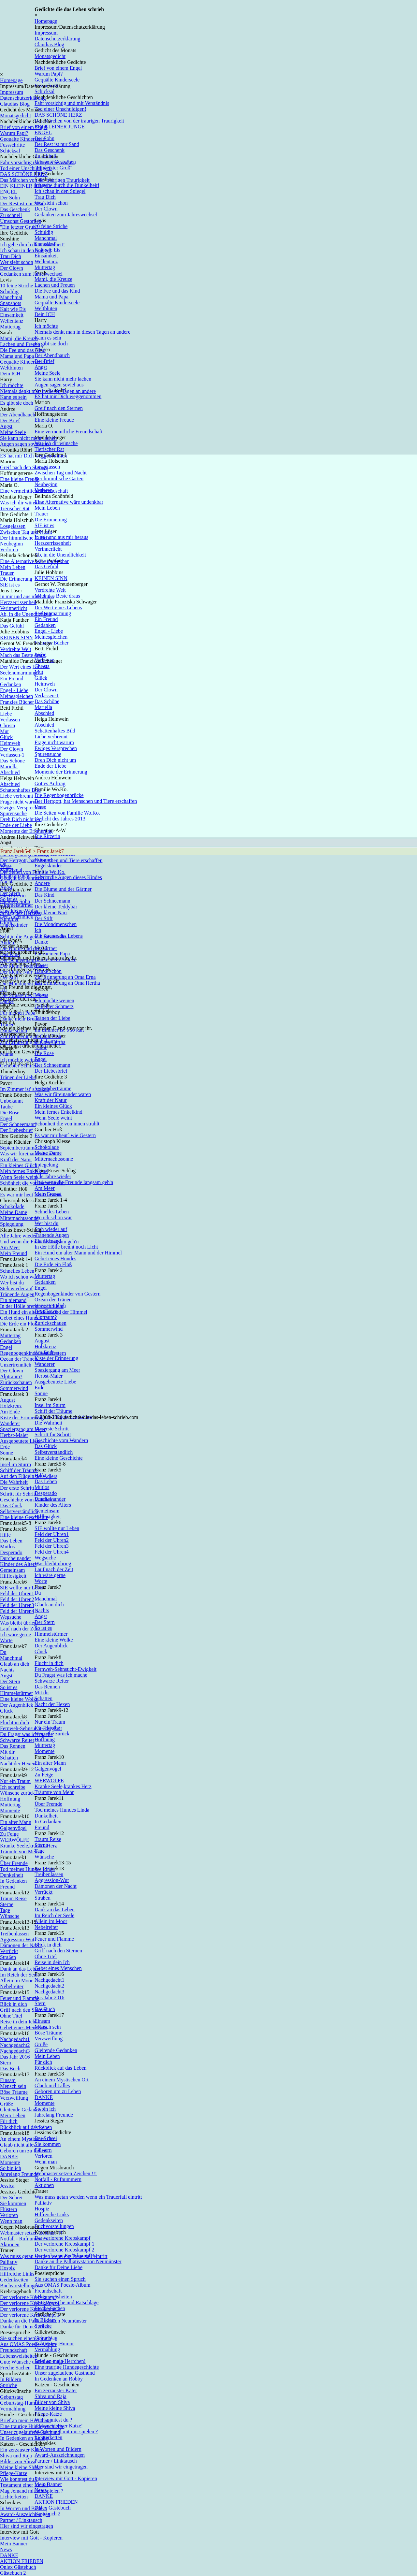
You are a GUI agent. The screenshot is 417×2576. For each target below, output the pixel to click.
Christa (7, 725)
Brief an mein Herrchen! (25, 2420)
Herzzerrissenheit (18, 602)
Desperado (11, 1552)
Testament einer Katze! (24, 2485)
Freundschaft (13, 2350)
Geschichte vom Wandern (27, 1499)
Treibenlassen (14, 1933)
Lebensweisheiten (18, 2356)
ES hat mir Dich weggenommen (33, 455)
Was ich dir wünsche (21, 502)
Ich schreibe (12, 1787)
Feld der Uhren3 (17, 1605)
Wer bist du (12, 1282)
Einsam (8, 2080)
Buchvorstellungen (19, 2285)
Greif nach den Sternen (24, 467)
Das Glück (11, 1505)
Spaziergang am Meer (23, 1429)
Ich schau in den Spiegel (25, 250)
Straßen (8, 1957)
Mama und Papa (17, 356)
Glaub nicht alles (17, 2145)
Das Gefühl (12, 626)
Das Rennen (12, 1746)
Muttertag (10, 326)
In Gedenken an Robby (24, 2438)
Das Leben (11, 1540)
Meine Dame (13, 1212)
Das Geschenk (15, 209)
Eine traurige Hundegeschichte (32, 2426)
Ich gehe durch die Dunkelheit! (32, 244)
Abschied (10, 772)
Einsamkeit (11, 315)
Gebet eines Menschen (23, 2027)
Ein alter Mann (15, 1822)
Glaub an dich (14, 1664)
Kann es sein (13, 397)
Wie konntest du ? (18, 2479)
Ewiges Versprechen (21, 807)
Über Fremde (14, 1863)
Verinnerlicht (13, 608)
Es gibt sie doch (16, 403)
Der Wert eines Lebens (23, 667)
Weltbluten (11, 367)
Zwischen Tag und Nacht (26, 532)
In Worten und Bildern (23, 2508)
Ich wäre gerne (15, 1634)
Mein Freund (13, 1253)
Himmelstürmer (16, 1693)
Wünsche (10, 1916)
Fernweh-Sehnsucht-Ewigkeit (31, 1728)
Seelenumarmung (18, 672)
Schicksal (10, 150)
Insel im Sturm (15, 1464)
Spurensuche (13, 813)
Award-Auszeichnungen (25, 2514)
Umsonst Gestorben (20, 221)
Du (3, 1652)
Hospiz (7, 2268)
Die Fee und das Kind (23, 350)
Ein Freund (11, 678)
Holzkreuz (11, 1406)
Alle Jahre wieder (18, 1235)
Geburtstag (11, 2397)
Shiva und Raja (16, 2455)
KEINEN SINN (16, 637)
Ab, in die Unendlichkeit (25, 614)
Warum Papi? (14, 133)
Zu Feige (9, 1834)
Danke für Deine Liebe (24, 2326)
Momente (10, 1810)
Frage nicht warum (19, 801)
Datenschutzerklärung (57, 38)
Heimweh (10, 743)
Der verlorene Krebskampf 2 (30, 2309)
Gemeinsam (12, 1570)
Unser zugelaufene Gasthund (30, 2432)
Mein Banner (13, 2543)
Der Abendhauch (17, 414)
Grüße (6, 2103)
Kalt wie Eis (13, 309)
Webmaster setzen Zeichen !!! (31, 2233)
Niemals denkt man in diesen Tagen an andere (48, 391)
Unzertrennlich (15, 1365)
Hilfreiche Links (17, 2274)
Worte (6, 1640)
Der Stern (10, 1681)
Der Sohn (10, 197)
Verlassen (10, 719)
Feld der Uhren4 (17, 1611)
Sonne (6, 1452)
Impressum (46, 33)
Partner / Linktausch (21, 2520)
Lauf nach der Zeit (19, 1628)
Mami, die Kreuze (19, 338)
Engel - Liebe (14, 690)
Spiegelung (11, 1224)
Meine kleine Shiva (20, 2467)
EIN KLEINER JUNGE (25, 186)
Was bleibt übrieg (18, 1623)
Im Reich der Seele (20, 1974)
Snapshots (10, 303)
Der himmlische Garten (24, 538)
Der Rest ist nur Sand (22, 203)
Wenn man (11, 2221)
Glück (6, 737)
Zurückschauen (16, 1382)
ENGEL (8, 192)
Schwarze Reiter (17, 1740)
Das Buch (10, 2068)
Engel (6, 1347)
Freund (7, 1886)
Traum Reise (13, 1898)
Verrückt (9, 1951)
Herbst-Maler (14, 1435)
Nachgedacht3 (15, 2051)
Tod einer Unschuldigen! (26, 168)
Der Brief (10, 420)
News (6, 2549)
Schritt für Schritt (18, 1494)
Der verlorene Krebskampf (28, 2297)
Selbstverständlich (19, 1511)
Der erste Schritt (17, 1488)
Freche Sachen (15, 2367)
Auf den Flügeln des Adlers (28, 1476)
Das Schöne (12, 760)
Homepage (46, 21)
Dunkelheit (11, 1875)
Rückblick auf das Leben (26, 2127)
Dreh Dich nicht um (21, 819)
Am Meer (10, 1247)
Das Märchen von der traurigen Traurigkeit (45, 180)
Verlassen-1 (12, 755)
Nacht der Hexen (17, 1763)
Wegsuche (10, 1617)
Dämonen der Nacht (21, 1945)
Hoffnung (10, 1799)
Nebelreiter (11, 1986)
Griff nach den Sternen (24, 2010)
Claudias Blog (49, 44)
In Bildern (10, 2379)
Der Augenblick (16, 1705)
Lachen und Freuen (20, 344)
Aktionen (10, 2244)
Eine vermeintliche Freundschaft (34, 491)
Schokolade (12, 1206)
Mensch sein (13, 2086)
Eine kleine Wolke (19, 1699)
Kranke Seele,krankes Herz (28, 1845)
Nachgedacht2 (15, 2045)
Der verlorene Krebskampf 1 (30, 2303)
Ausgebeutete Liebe (21, 1441)
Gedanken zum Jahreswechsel (31, 274)
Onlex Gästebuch (18, 2567)
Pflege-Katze (13, 2473)
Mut (4, 731)
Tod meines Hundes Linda (27, 1869)
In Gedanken (13, 1881)
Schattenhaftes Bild (20, 790)
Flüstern (8, 2209)
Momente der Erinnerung (26, 831)
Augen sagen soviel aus (24, 444)
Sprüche (8, 2385)
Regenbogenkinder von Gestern (33, 1353)
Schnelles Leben (17, 1271)
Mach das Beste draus (23, 655)
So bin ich (10, 2168)
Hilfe (5, 1535)
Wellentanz (11, 321)
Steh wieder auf (16, 1288)
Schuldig (9, 291)
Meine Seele (13, 432)
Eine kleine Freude (19, 479)
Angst (6, 426)
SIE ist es (10, 584)
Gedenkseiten (14, 2279)
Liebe (6, 713)
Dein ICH (10, 373)
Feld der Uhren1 (17, 1593)
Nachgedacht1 (15, 2039)
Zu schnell (11, 215)
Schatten (9, 1757)
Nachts (7, 1669)
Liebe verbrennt (16, 796)
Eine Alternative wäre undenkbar (34, 561)
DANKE (9, 2156)
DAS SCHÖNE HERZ (24, 174)
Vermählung (12, 2408)
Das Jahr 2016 (15, 2057)
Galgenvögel (13, 1828)
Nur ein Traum (15, 1781)
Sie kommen (13, 2203)
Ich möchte (11, 385)
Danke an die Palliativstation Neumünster (43, 2320)
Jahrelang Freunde (19, 2174)
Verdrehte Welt (15, 649)
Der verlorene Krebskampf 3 (30, 2315)
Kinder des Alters (18, 1564)
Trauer (7, 573)
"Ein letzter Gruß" (19, 227)
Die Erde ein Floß (18, 1323)
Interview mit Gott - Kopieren (31, 2537)
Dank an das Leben (20, 1969)
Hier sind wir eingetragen (26, 2526)
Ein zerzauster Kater (21, 2450)
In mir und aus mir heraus (27, 596)
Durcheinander (15, 1558)
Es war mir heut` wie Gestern (30, 1194)
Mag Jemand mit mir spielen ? (31, 2491)
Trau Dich (10, 256)
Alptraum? (11, 1376)
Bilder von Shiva (17, 2461)
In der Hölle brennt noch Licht (32, 1306)
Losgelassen (12, 526)
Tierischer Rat (15, 508)
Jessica (7, 2186)
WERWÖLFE (14, 1840)
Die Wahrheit (14, 1482)
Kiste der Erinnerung (22, 1417)
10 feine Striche (16, 285)
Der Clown (11, 268)
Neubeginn (11, 543)
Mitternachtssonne (19, 1218)
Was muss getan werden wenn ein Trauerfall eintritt (54, 2256)
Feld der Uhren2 (17, 1599)
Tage (5, 1910)
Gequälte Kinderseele (22, 139)
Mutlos (7, 1546)
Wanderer (10, 1423)
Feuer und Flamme (19, 1998)
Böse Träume (14, 2092)
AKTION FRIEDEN (21, 2561)
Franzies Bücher (17, 702)
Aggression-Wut (17, 1939)
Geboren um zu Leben (23, 2150)
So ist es (8, 1687)
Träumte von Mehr (19, 1851)
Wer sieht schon (16, 262)
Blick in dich (13, 2004)
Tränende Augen (17, 1294)
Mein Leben (12, 567)
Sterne (6, 1904)
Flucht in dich (14, 1722)
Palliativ (8, 2262)
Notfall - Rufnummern (23, 2238)
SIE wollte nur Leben (22, 1587)
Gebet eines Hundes (21, 1318)
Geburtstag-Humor (19, 2403)
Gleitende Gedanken (21, 2109)
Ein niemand (13, 1300)
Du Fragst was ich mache (26, 1734)
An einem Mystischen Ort (27, 2139)
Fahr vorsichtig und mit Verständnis (37, 162)
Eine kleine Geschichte (24, 1517)
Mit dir (7, 1752)
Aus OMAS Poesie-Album (28, 2344)
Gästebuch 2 (13, 2573)
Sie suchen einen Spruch (25, 2338)
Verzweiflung (14, 2098)
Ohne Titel (11, 2016)
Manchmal (11, 297)
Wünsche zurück (17, 1793)
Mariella (9, 766)
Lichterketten (14, 2496)
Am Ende (10, 1411)
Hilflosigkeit (13, 1576)
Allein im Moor (16, 1980)
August (7, 1400)
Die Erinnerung (16, 579)
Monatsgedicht (50, 56)
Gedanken (10, 684)
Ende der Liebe (16, 825)
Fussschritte (12, 145)
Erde (5, 1447)
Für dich (9, 2121)
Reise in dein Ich (17, 2021)
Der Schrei (11, 2197)
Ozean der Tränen (18, 1359)
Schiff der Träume (19, 1470)
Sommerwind (14, 1388)
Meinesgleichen (16, 696)
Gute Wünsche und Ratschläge (32, 2362)
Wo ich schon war (18, 1277)
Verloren (9, 549)
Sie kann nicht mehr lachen (28, 438)
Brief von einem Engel (58, 68)
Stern (5, 2062)
